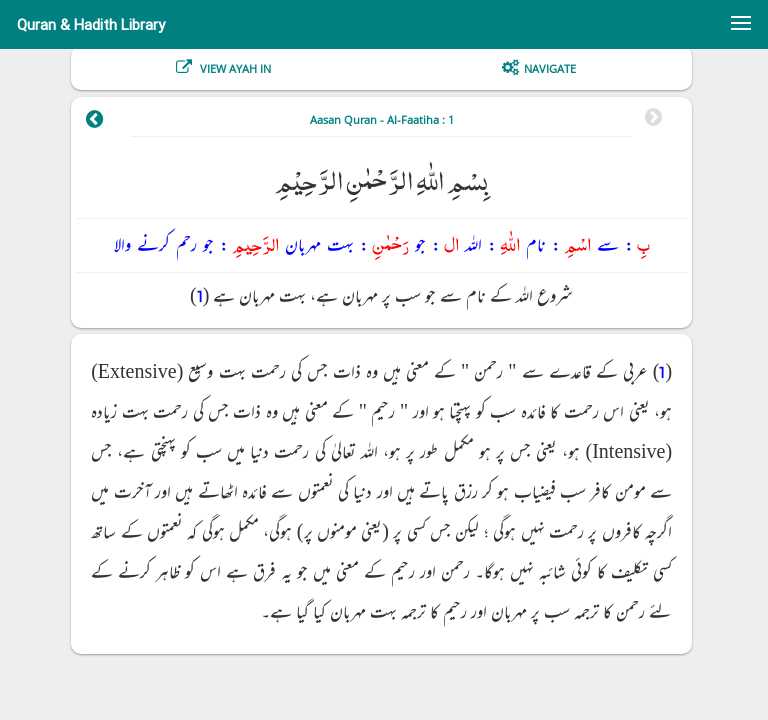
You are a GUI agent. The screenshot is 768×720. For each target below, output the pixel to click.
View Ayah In (234, 68)
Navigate (550, 68)
